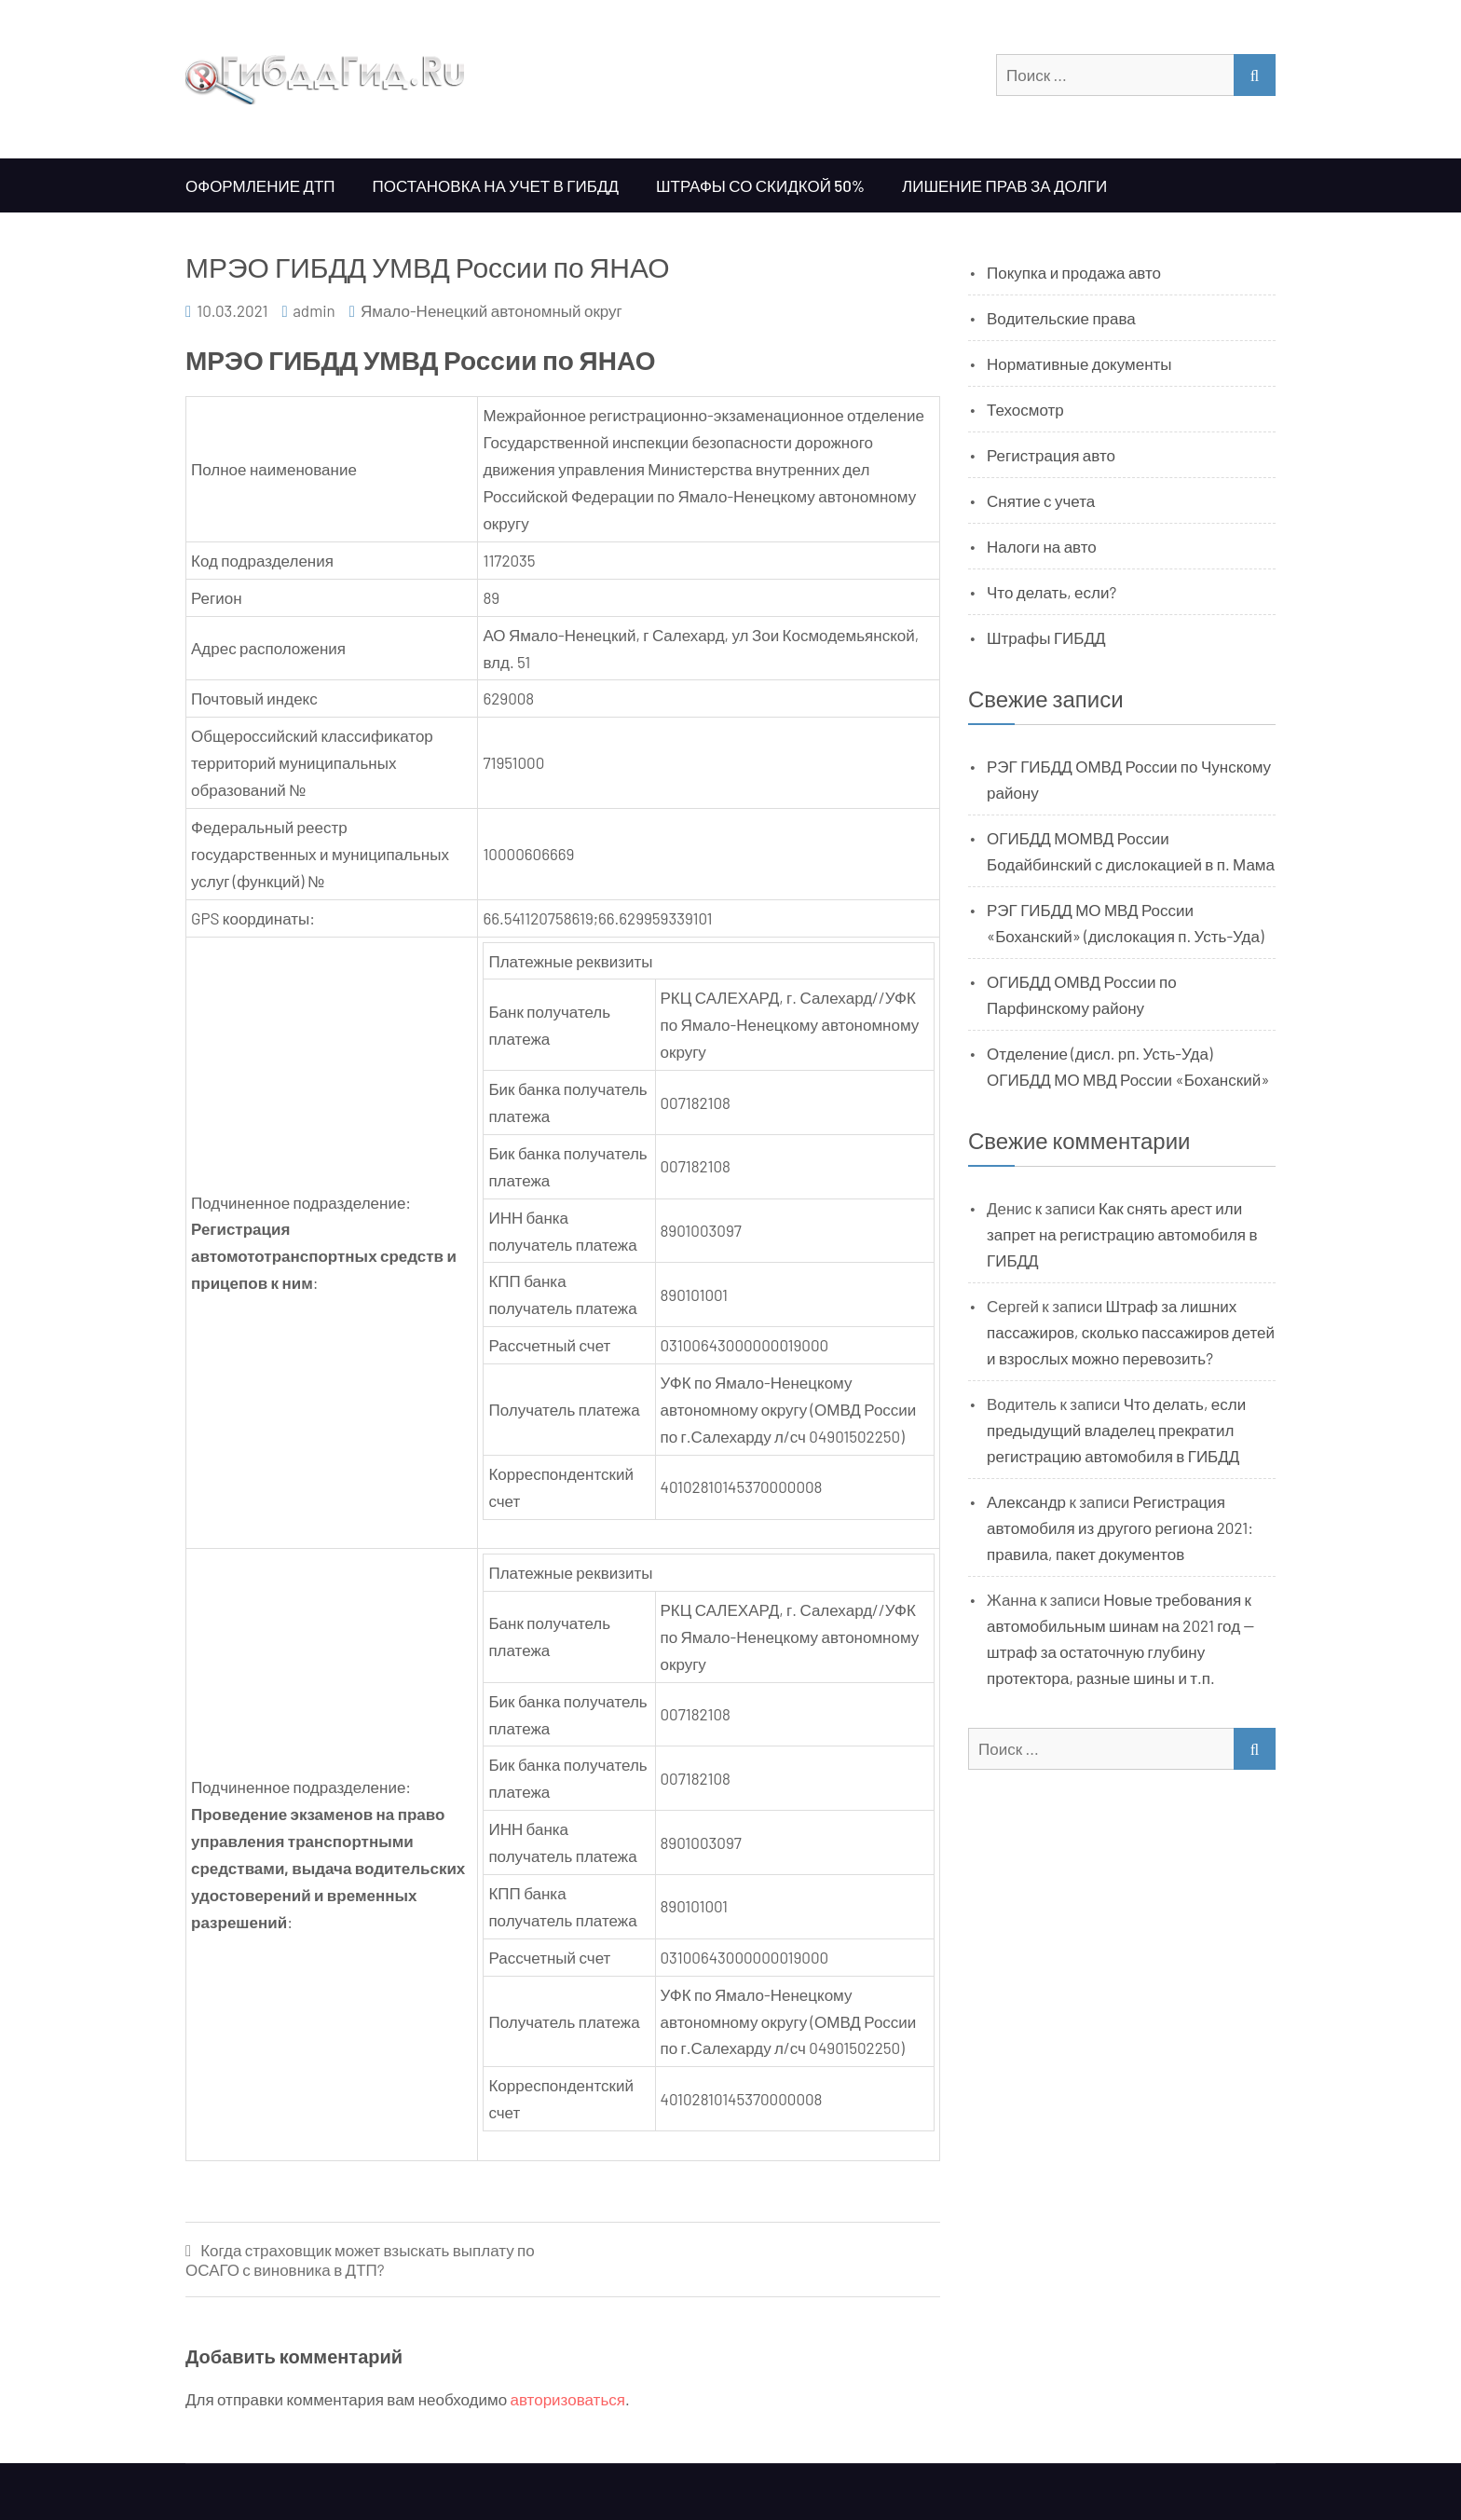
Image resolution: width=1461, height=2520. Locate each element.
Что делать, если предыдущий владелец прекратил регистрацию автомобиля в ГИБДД (1116, 1429)
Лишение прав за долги (1004, 185)
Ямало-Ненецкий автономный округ (491, 310)
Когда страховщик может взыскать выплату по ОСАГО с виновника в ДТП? (360, 2259)
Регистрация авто (1051, 454)
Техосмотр (1025, 409)
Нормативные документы (1079, 363)
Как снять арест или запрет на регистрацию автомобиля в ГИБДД (1122, 1233)
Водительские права (1061, 317)
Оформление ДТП (260, 185)
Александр (1026, 1501)
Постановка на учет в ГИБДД (496, 185)
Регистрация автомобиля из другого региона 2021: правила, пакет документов (1120, 1527)
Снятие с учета (1041, 500)
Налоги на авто (1042, 546)
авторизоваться (568, 2399)
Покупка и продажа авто (1074, 272)
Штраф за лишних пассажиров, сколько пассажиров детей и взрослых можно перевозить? (1131, 1331)
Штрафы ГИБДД (1046, 637)
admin (314, 310)
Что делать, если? (1051, 591)
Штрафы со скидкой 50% (760, 185)
